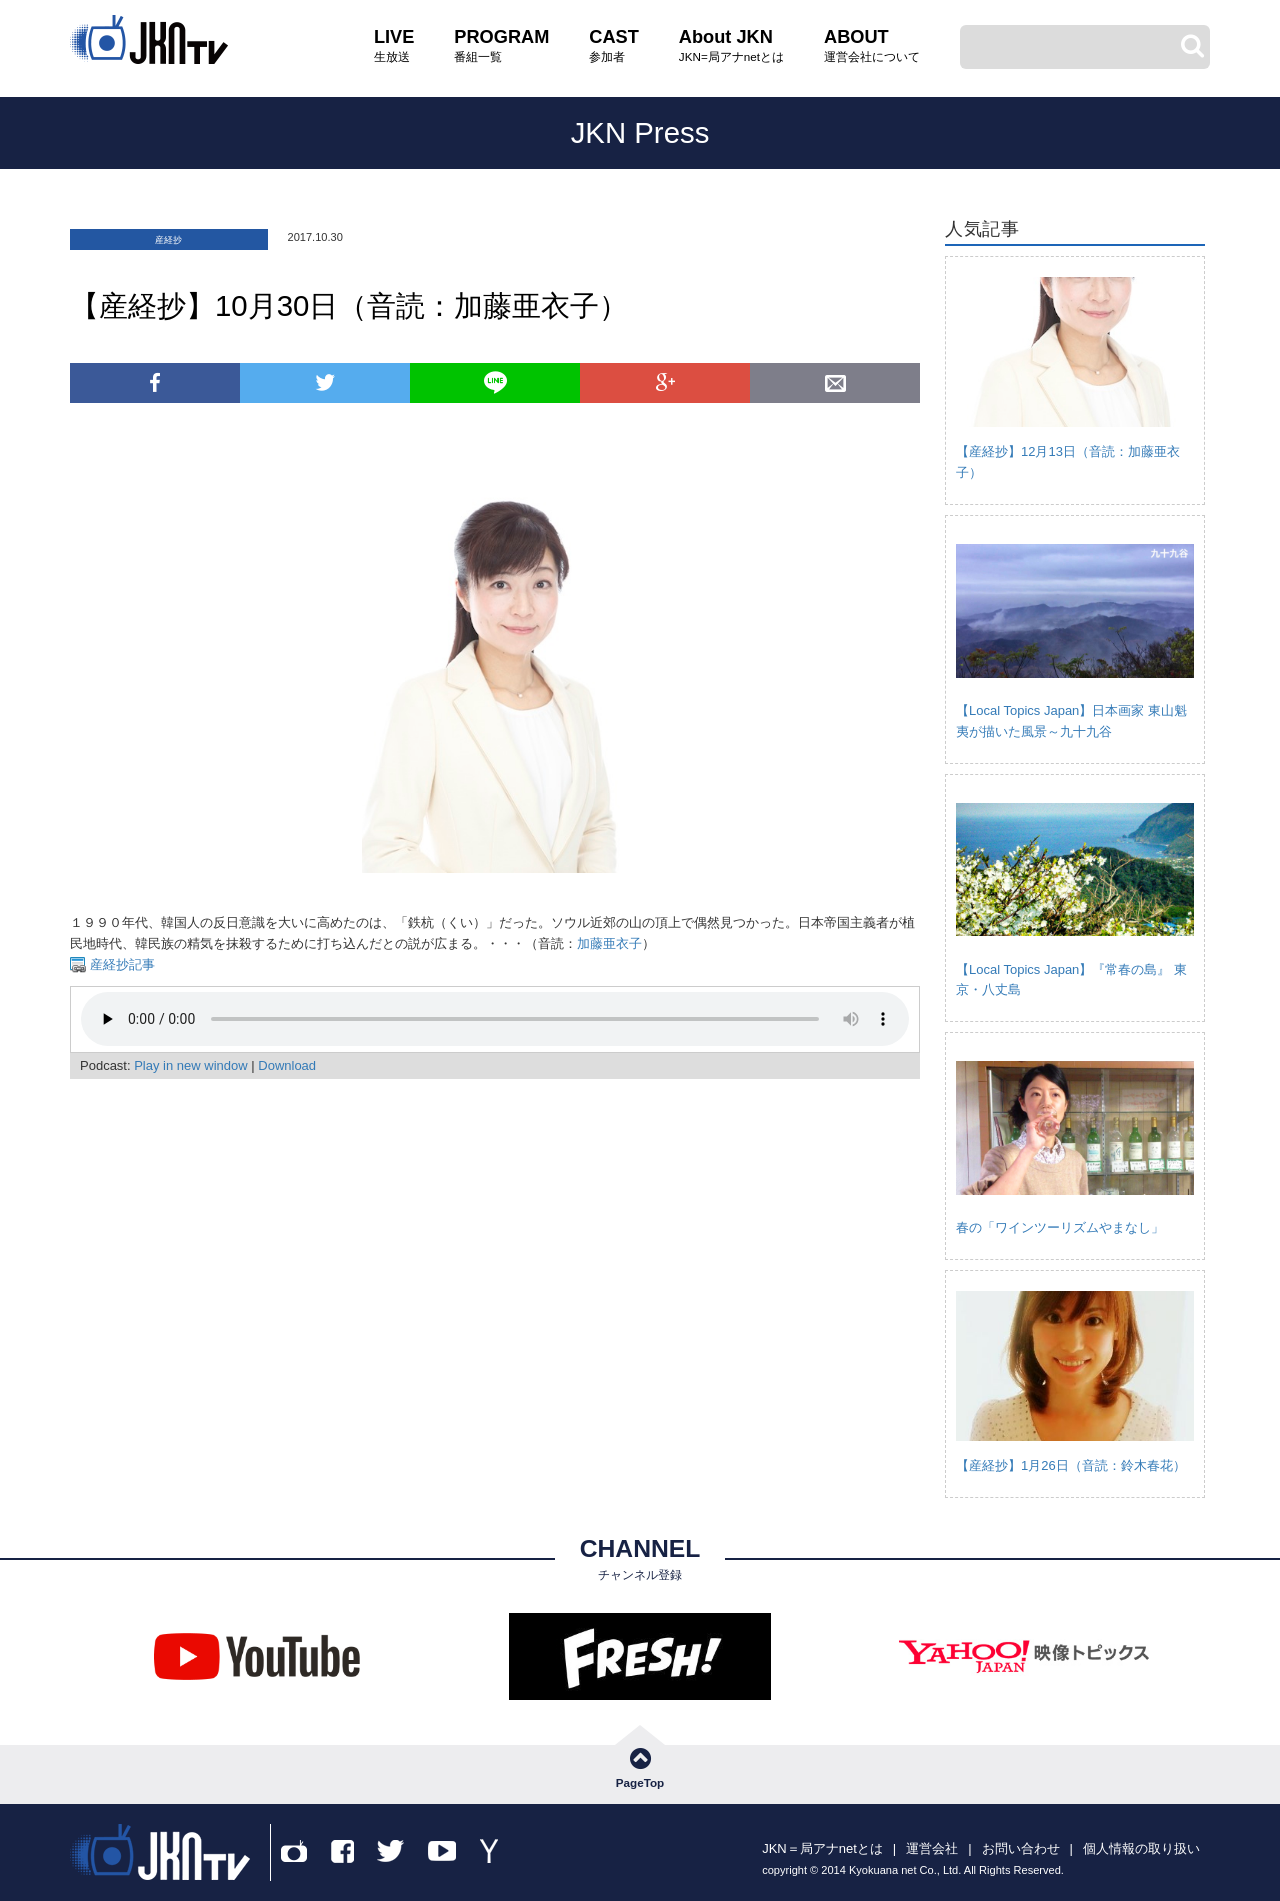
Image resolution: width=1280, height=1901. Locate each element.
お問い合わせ (1021, 1848)
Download (287, 1065)
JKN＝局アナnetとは (822, 1848)
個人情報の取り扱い (1141, 1848)
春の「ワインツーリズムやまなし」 (1060, 1227)
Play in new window (190, 1065)
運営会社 (932, 1848)
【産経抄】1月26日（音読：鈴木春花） (1071, 1465)
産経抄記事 (120, 964)
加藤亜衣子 (609, 943)
